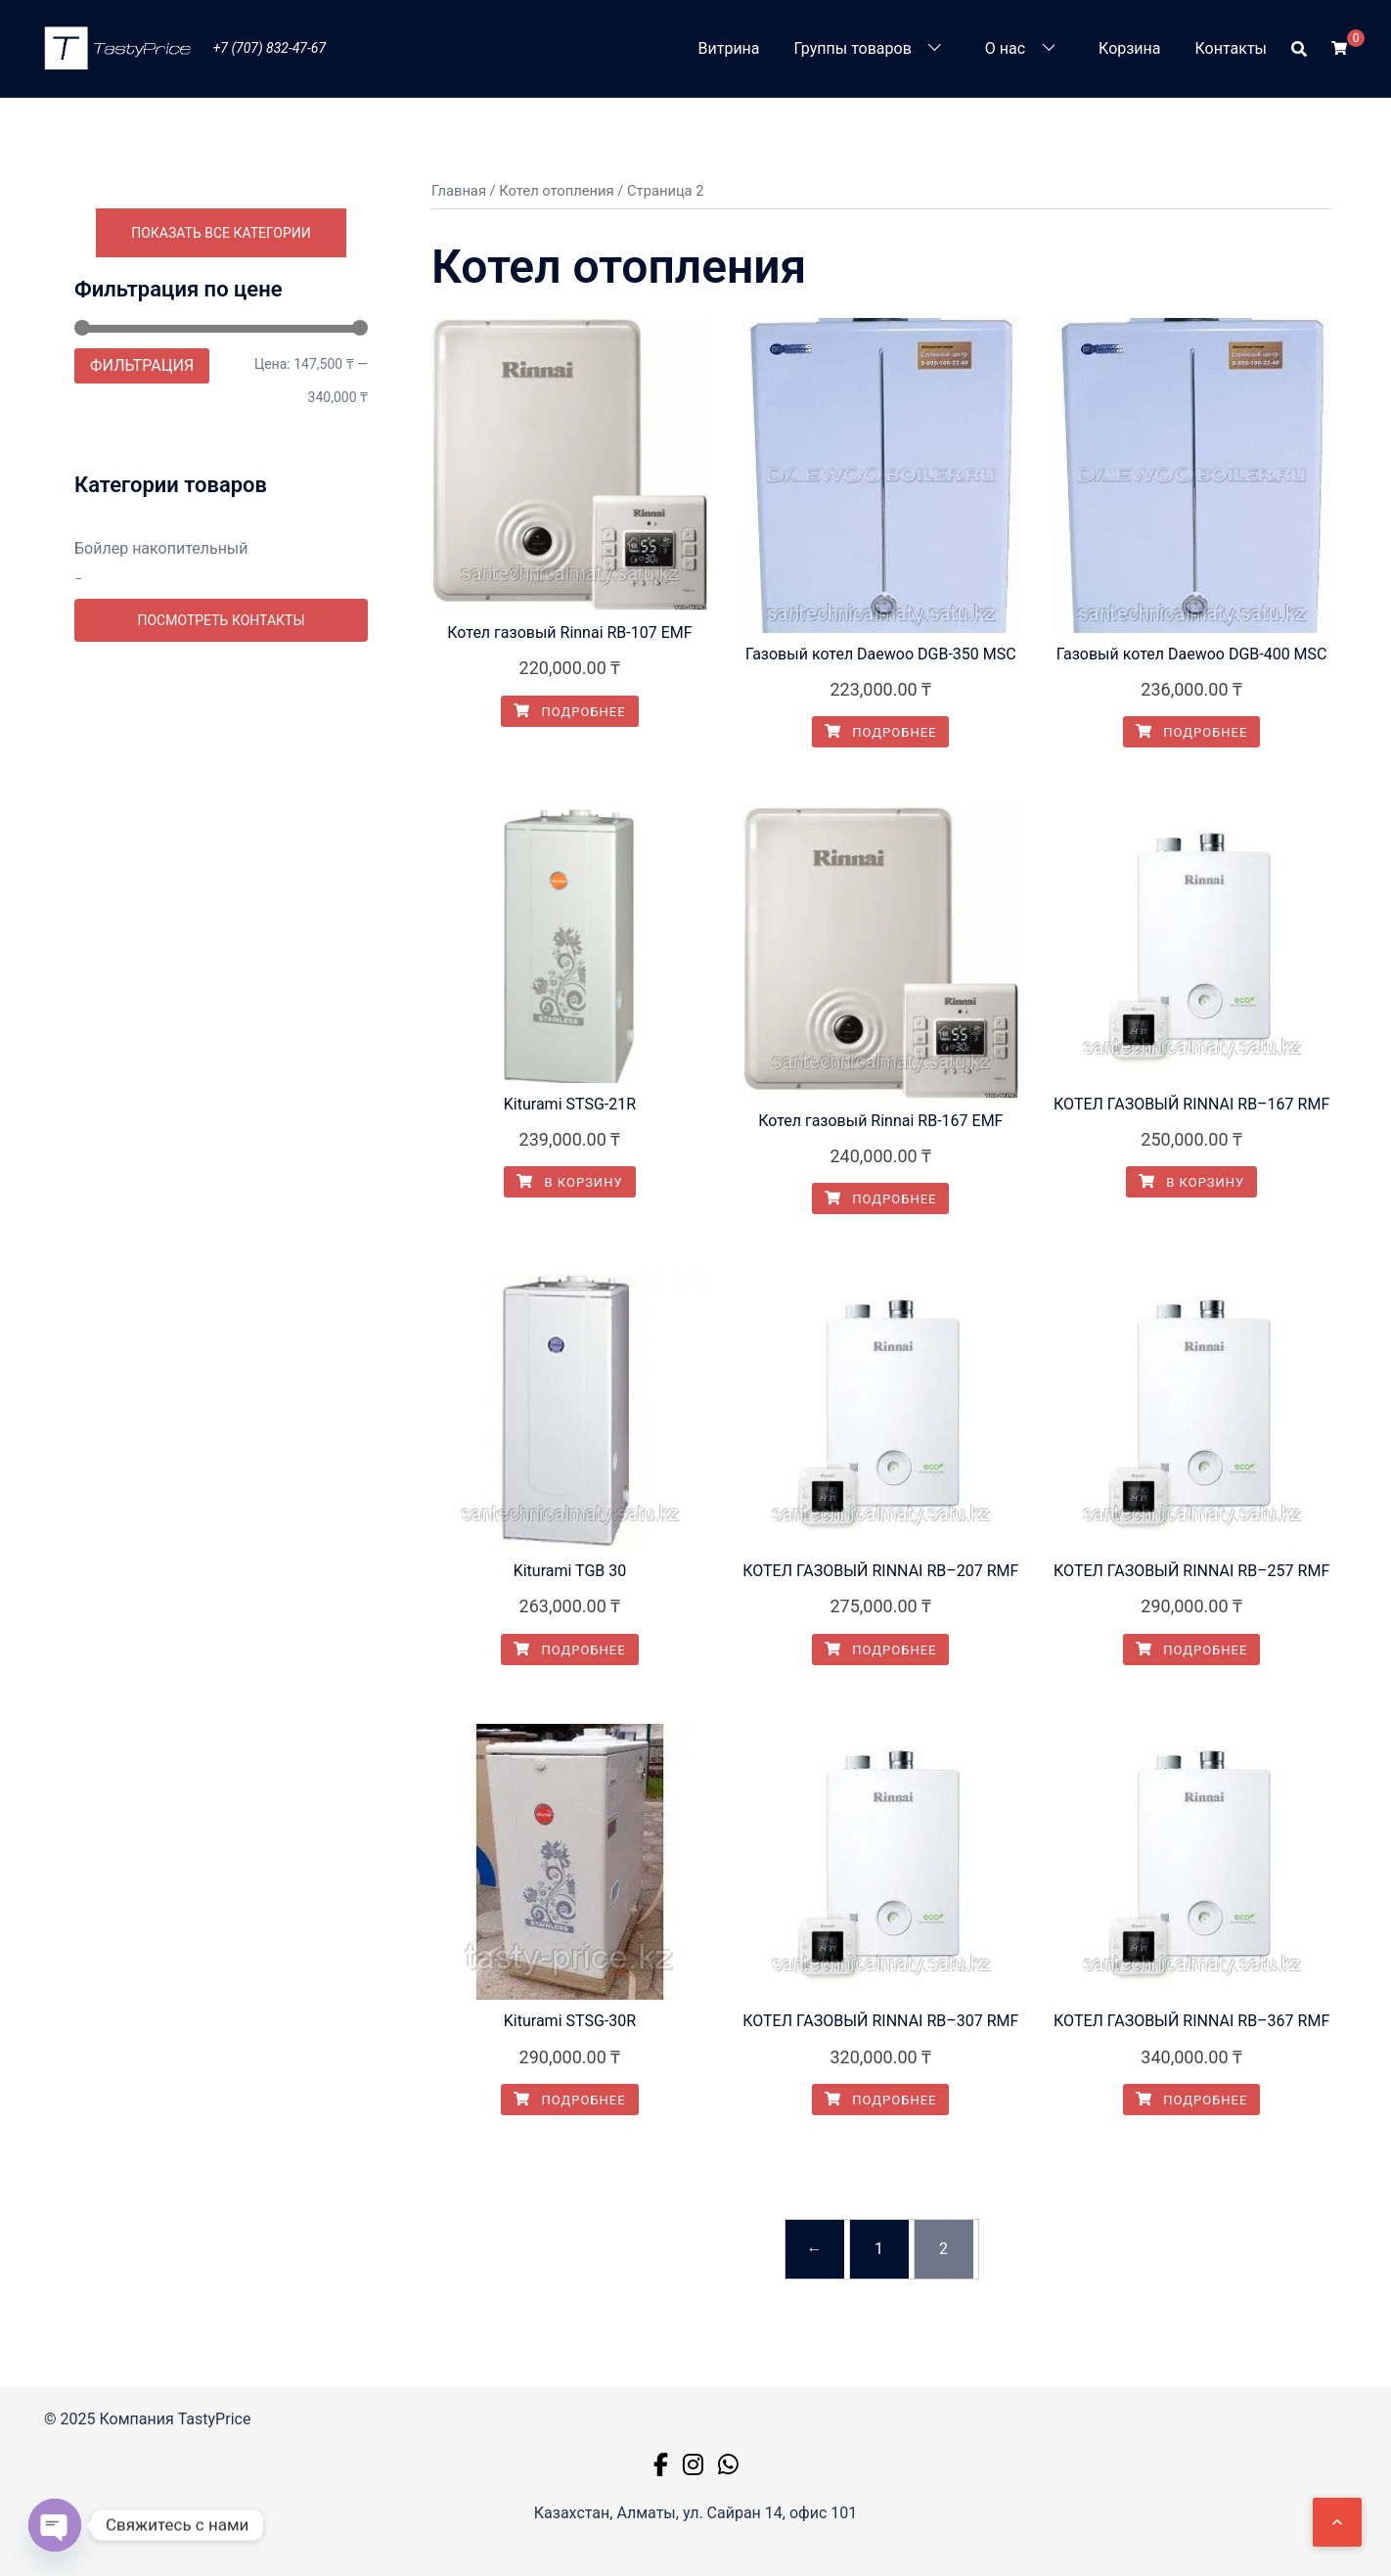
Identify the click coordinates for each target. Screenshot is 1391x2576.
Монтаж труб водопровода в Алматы (210, 1050)
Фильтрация (142, 365)
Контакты (1231, 48)
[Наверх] (1337, 2522)
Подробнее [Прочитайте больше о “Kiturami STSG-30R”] (569, 2100)
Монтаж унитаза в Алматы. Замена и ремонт (210, 1099)
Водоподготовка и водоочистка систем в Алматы (218, 597)
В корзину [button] (569, 1182)
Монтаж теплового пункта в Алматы (208, 1014)
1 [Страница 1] (879, 2248)
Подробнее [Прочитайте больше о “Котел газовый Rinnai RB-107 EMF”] (569, 711)
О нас (1005, 48)
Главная (458, 191)
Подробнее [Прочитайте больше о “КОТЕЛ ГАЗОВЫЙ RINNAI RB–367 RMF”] (1191, 2100)
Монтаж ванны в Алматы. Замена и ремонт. (205, 965)
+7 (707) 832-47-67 (269, 48)
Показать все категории (221, 233)
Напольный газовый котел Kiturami (204, 853)
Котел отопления (136, 719)
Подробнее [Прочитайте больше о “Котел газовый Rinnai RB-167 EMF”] (880, 1199)
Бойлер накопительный (161, 548)
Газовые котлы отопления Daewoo (201, 817)
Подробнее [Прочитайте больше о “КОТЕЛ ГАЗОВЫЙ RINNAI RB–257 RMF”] (1191, 1650)
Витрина (729, 48)
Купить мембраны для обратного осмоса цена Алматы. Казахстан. (196, 903)
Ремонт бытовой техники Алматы (198, 1257)
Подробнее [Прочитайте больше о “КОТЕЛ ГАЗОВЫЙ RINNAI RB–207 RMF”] (880, 1650)
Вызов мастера (130, 647)
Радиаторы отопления (156, 1221)
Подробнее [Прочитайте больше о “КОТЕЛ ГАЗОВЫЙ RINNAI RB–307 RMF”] (880, 2100)
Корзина (1129, 48)
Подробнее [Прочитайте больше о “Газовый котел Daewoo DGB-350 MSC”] (880, 732)
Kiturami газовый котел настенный (201, 745)
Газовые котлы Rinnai (153, 781)
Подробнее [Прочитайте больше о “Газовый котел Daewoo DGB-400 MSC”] (1191, 732)
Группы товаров (853, 48)
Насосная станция (141, 1149)
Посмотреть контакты (220, 1316)
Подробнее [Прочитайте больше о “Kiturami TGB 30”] (569, 1650)
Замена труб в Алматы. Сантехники (205, 683)
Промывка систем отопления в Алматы (220, 1185)
